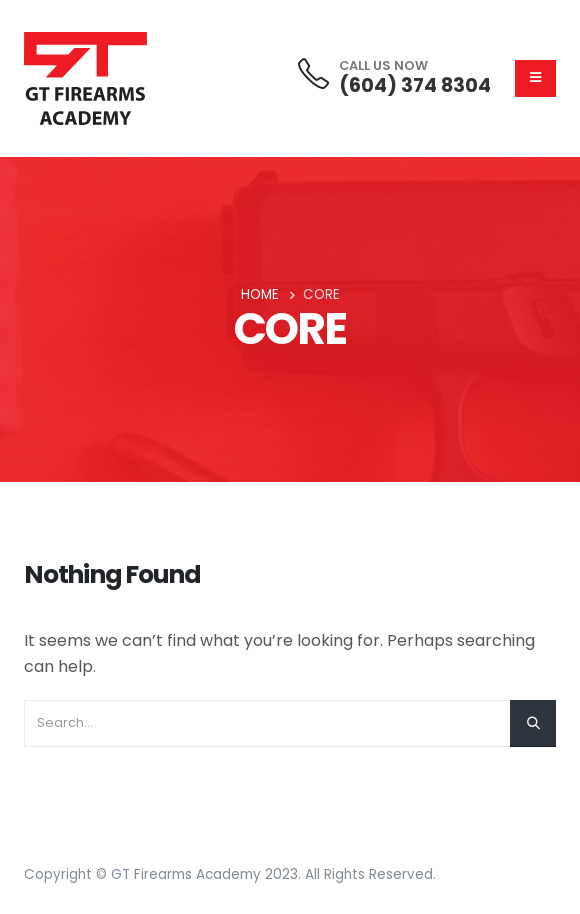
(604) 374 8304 (415, 85)
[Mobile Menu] (535, 78)
